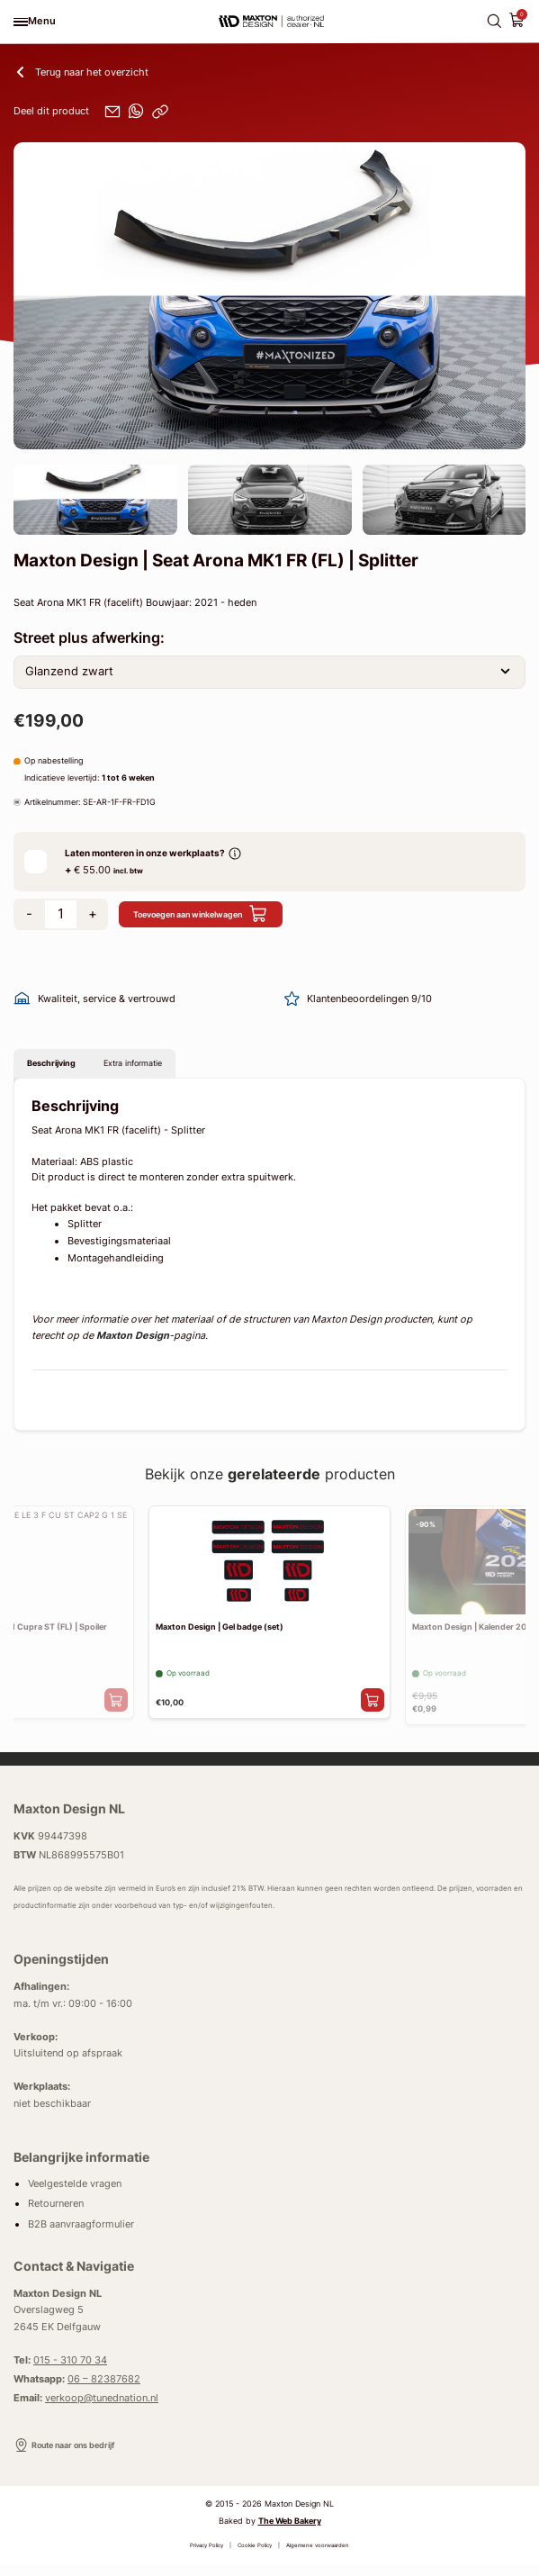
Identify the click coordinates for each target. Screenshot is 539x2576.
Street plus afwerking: (89, 637)
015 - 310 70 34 (70, 2370)
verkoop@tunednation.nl (101, 2408)
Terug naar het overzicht (80, 72)
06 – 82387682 (103, 2389)
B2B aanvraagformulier (81, 2234)
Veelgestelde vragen (74, 2194)
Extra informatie (163, 1067)
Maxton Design (132, 1343)
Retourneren (56, 2214)
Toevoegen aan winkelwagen (220, 914)
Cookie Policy (255, 2557)
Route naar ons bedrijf (76, 2455)
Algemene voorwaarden (317, 2557)
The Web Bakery (289, 2531)
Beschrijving (61, 1067)
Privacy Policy (206, 2557)
